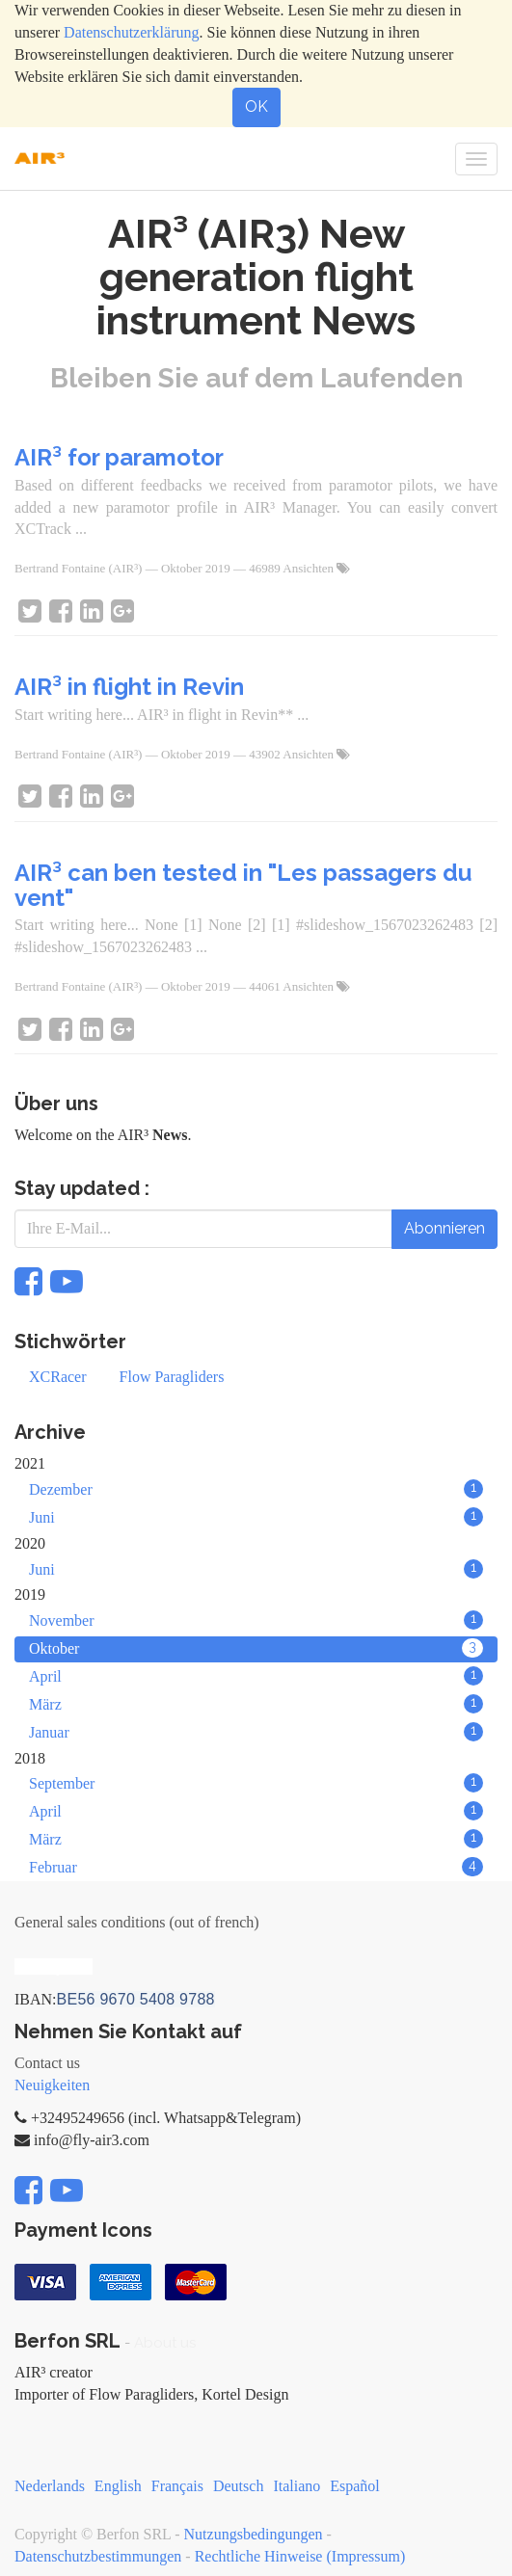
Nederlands (49, 2486)
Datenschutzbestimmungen (97, 2556)
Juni (256, 1517)
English (118, 2486)
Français (177, 2486)
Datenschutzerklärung (131, 32)
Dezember (256, 1489)
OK (256, 106)
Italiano (296, 2486)
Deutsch (238, 2486)
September (256, 1783)
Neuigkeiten (52, 2085)
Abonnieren (444, 1228)
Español (355, 2486)
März (256, 1703)
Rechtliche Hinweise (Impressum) (300, 2556)
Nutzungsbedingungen (253, 2534)
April (256, 1676)
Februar (256, 1866)
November (256, 1620)
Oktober (256, 1648)
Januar (256, 1731)
